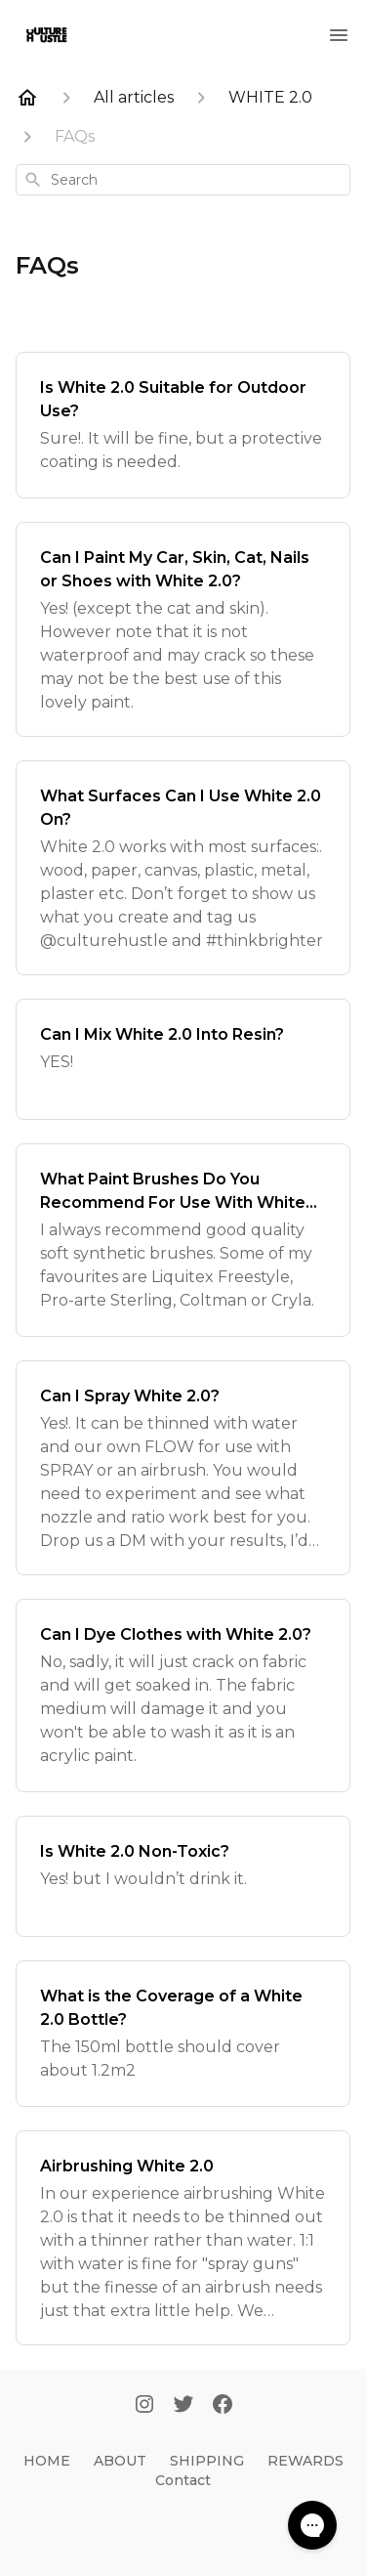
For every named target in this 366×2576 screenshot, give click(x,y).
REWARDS (305, 2460)
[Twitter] (183, 2406)
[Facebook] (222, 2406)
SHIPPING (207, 2460)
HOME (46, 2460)
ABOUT (120, 2460)
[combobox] (183, 179)
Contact (183, 2480)
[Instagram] (144, 2406)
